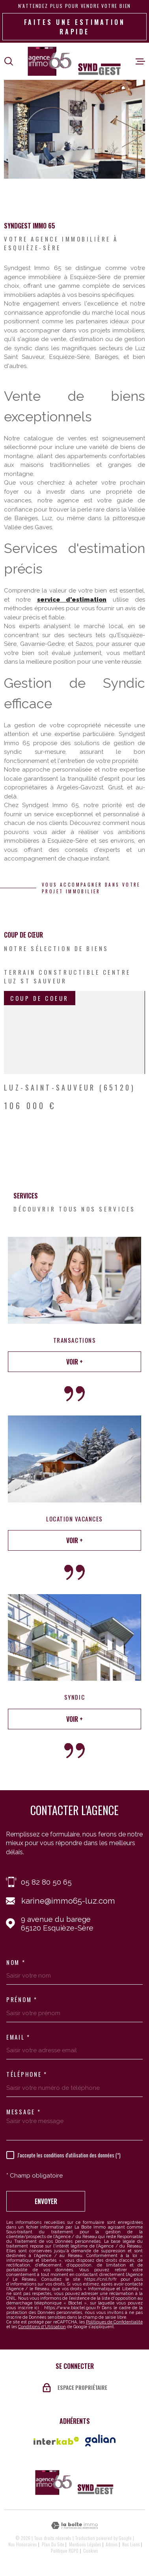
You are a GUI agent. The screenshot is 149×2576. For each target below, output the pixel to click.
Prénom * (21, 1999)
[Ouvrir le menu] (140, 61)
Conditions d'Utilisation (42, 2326)
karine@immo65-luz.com (68, 1901)
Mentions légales (85, 2544)
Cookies (90, 2551)
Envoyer (46, 2201)
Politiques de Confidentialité (114, 2321)
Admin (111, 2544)
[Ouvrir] (8, 61)
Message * (23, 2112)
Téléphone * (26, 2074)
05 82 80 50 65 (46, 1882)
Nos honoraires (22, 2544)
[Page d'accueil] (74, 61)
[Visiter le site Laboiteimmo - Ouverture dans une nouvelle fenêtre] (74, 2525)
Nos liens (131, 2544)
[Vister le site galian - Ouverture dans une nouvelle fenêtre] (100, 2440)
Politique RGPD (64, 2551)
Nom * (16, 1962)
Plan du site (53, 2544)
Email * (18, 2037)
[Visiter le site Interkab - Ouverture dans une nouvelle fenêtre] (56, 2441)
